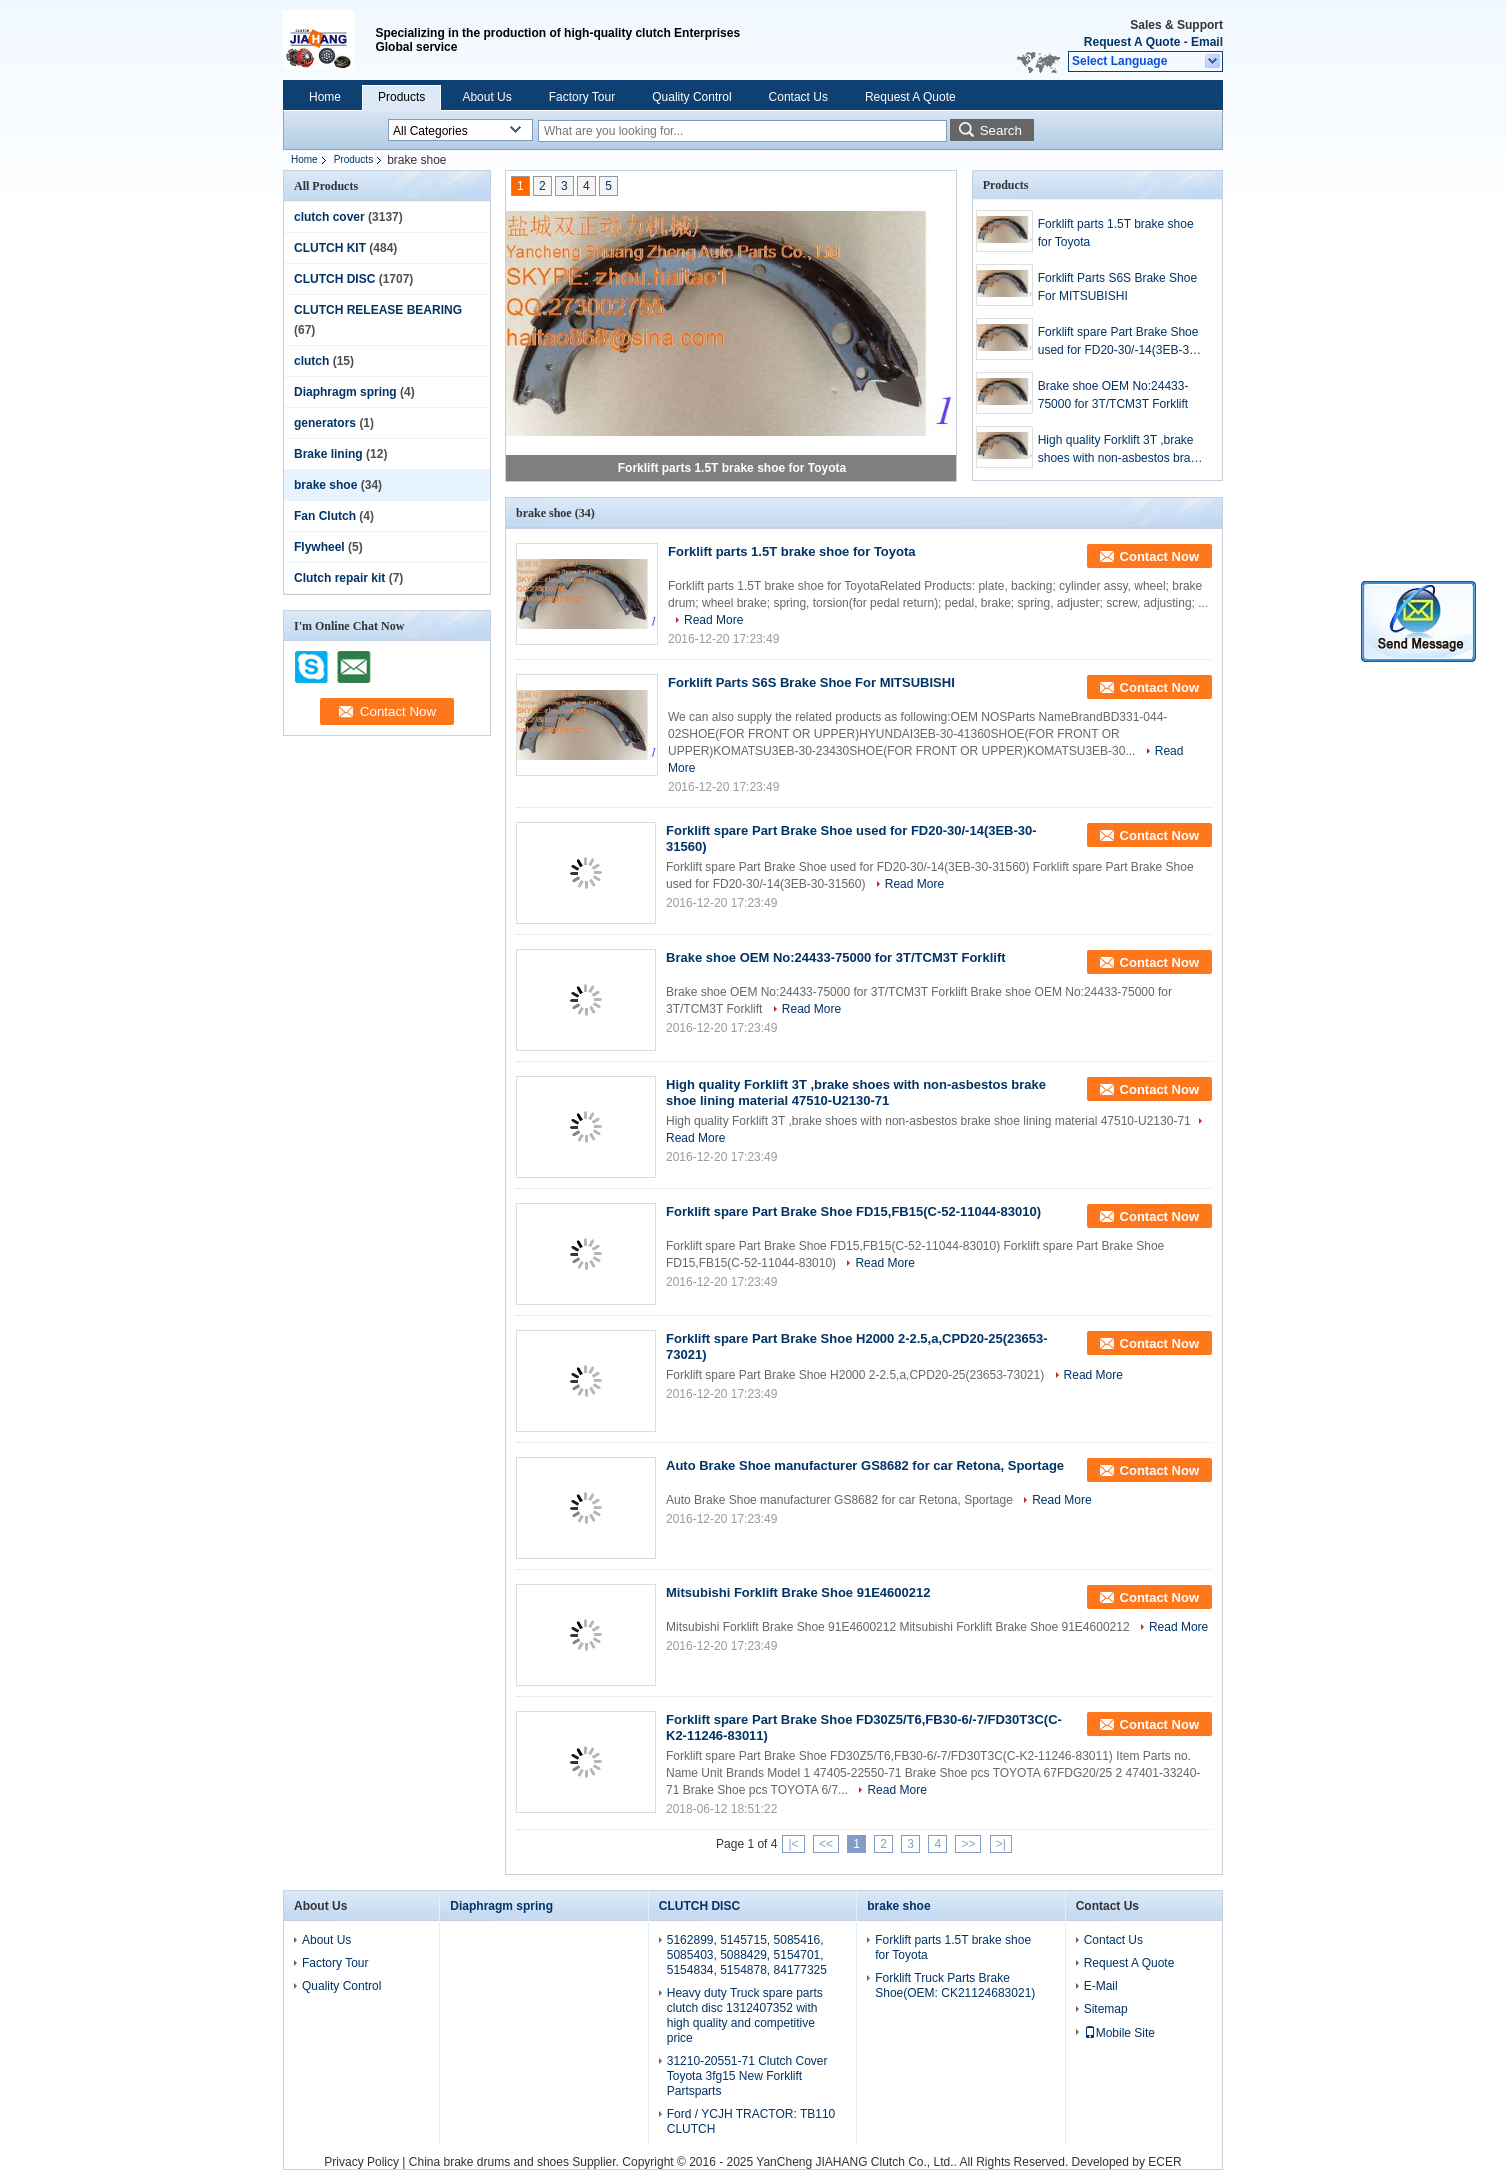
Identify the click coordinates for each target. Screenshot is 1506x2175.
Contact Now (1159, 556)
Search (1001, 130)
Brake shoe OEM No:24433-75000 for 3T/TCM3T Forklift (1113, 395)
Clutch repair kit (339, 578)
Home (325, 97)
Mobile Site (1119, 2033)
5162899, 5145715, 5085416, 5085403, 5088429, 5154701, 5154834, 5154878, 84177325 (747, 1955)
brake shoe (325, 485)
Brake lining (328, 454)
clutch (311, 361)
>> (968, 1844)
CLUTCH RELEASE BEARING (378, 310)
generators (325, 423)
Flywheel (319, 547)
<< (826, 1844)
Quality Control (691, 97)
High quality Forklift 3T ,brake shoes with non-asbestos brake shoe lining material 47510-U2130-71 (1120, 450)
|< (793, 1844)
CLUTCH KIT (330, 248)
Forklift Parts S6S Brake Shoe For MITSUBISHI (1117, 287)
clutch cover (329, 217)
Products (401, 97)
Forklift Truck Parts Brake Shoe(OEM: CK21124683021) (955, 1985)
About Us (486, 97)
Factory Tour (582, 97)
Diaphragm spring (345, 392)
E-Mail (1101, 1986)
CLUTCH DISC (334, 279)
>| (1001, 1844)
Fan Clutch (325, 516)
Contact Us (798, 97)
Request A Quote (1132, 42)
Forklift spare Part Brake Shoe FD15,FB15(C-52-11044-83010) (853, 1211)
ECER (1164, 2162)
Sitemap (1106, 2009)
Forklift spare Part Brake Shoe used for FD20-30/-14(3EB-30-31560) (1119, 342)
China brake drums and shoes (489, 2162)
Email (1207, 42)
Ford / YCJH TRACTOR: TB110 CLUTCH (751, 2121)
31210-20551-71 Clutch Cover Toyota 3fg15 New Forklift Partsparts (747, 2076)
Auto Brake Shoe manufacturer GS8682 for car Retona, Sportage (865, 1465)
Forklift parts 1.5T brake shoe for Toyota (732, 468)
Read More (713, 620)
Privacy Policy (361, 2162)
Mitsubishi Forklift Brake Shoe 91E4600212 (798, 1592)
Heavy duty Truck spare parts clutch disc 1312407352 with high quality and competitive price (745, 2015)
